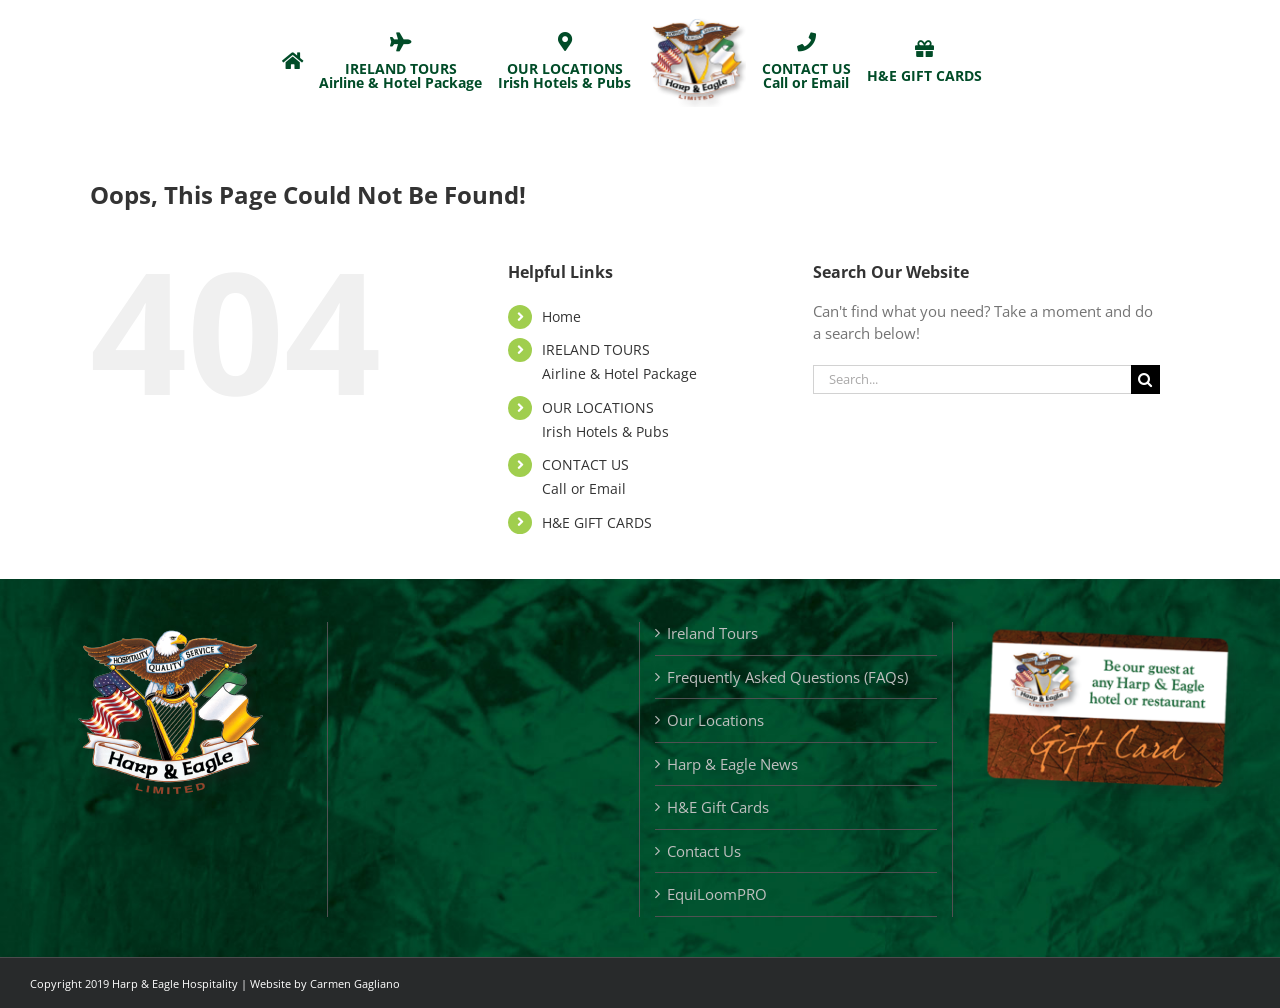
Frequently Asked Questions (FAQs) (787, 677)
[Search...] (972, 379)
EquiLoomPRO (717, 894)
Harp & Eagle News (732, 764)
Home (561, 316)
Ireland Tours (712, 633)
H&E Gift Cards (718, 807)
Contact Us (704, 851)
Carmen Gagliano (355, 983)
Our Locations (715, 720)
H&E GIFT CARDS (597, 522)
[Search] (1145, 379)
